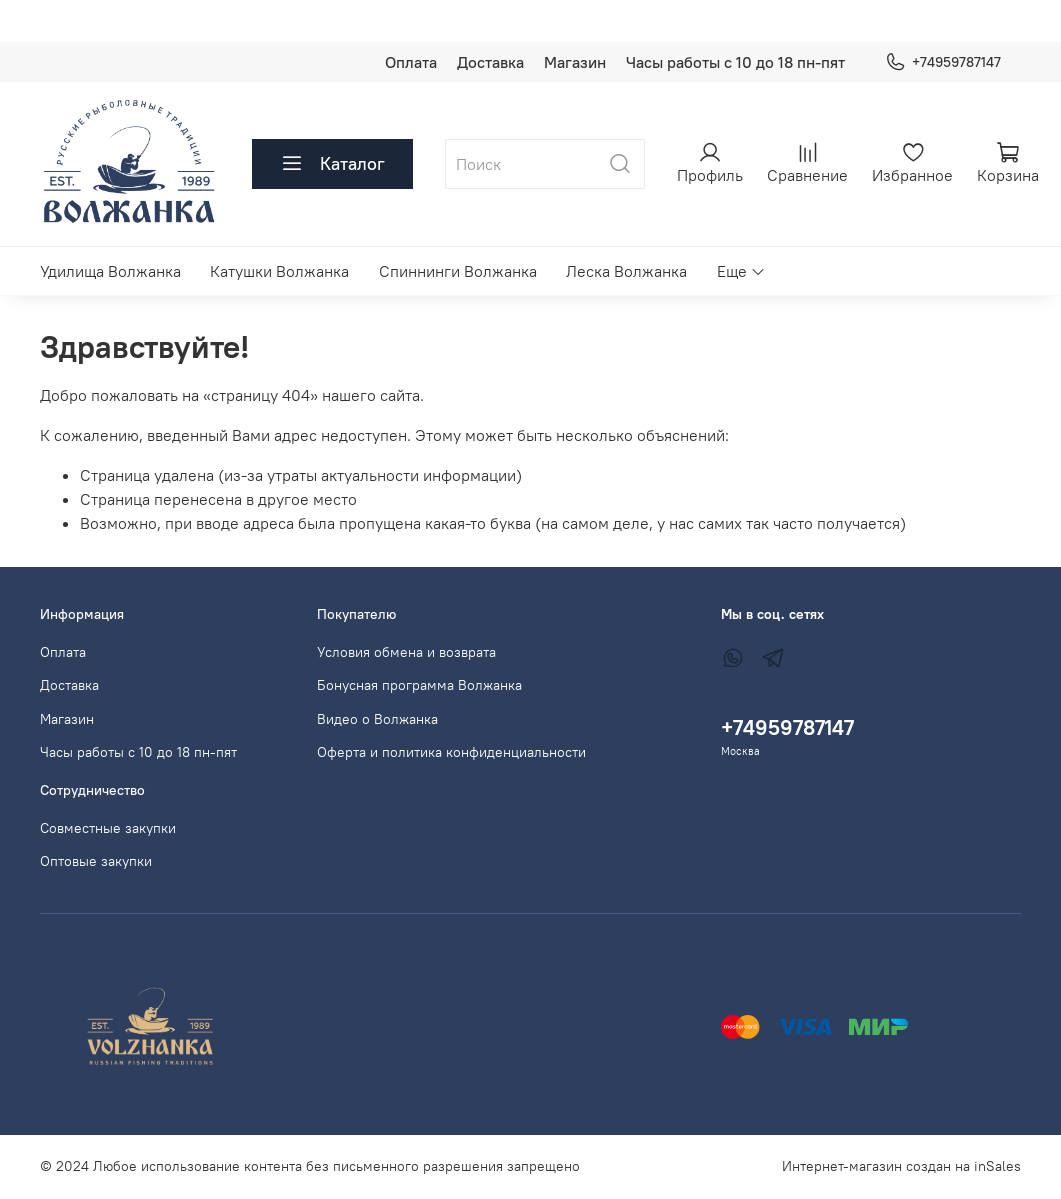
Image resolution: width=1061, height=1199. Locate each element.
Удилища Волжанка (110, 271)
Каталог (332, 164)
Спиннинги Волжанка (458, 271)
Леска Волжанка (626, 271)
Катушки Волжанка (279, 271)
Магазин (575, 62)
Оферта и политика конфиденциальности (451, 752)
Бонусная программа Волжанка (419, 685)
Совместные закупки (108, 828)
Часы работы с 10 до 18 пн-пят (735, 62)
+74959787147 (943, 62)
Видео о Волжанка (377, 719)
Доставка (490, 62)
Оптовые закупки (96, 861)
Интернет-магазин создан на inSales (901, 1166)
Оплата (411, 62)
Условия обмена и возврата (406, 652)
